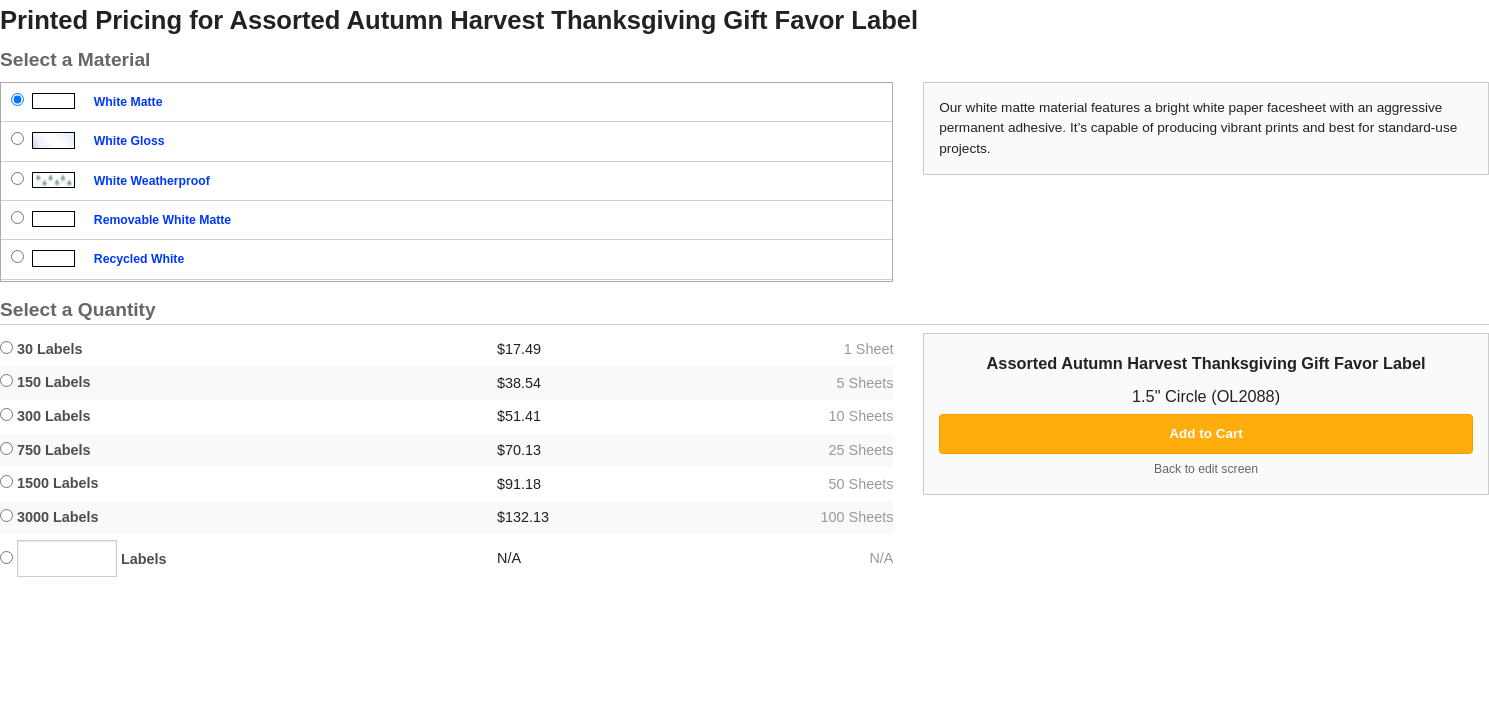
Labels (83, 558)
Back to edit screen (1206, 469)
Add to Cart (1206, 433)
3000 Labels (49, 517)
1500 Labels (49, 483)
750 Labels (45, 450)
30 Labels (41, 349)
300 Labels (45, 416)
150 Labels (45, 382)
